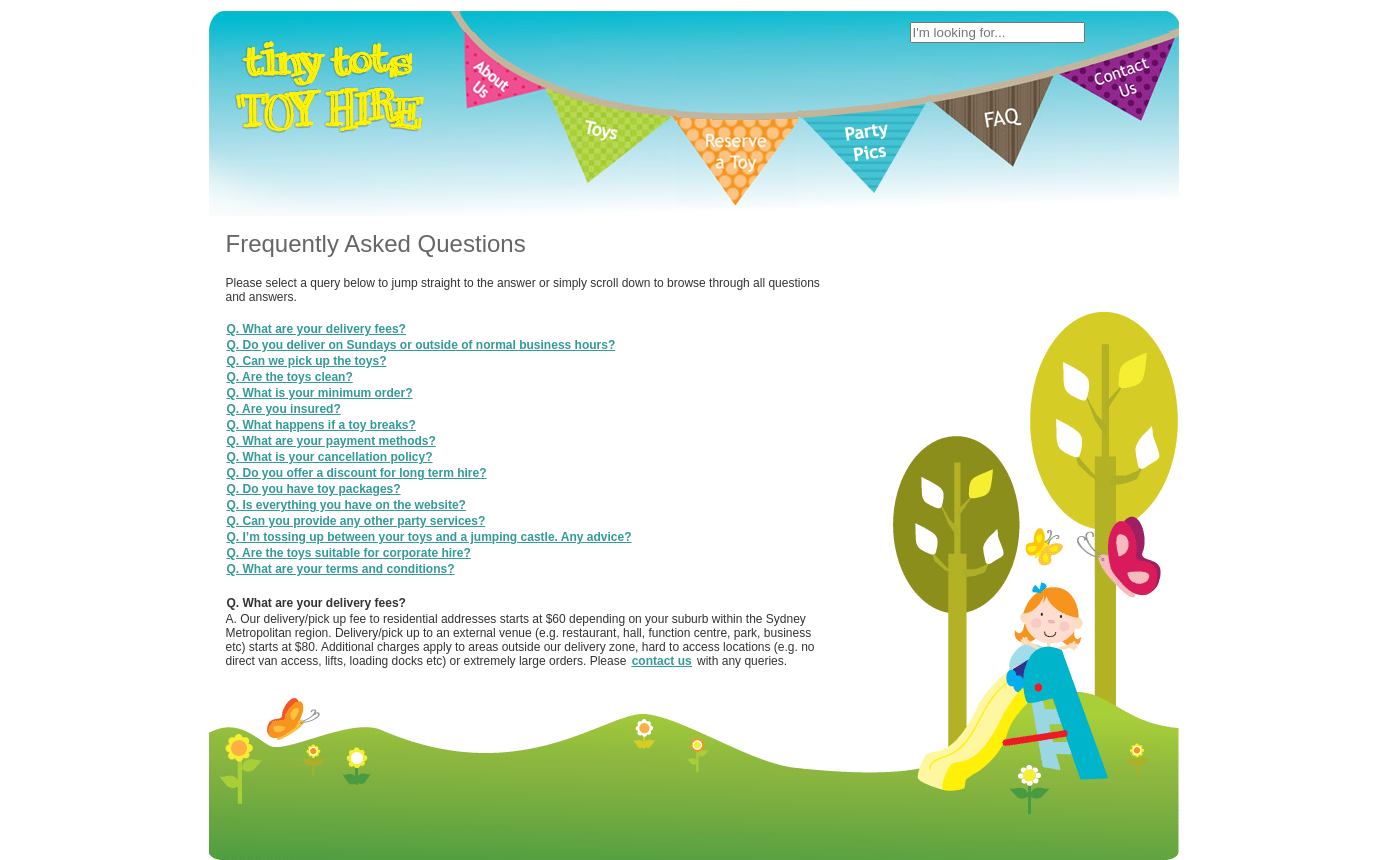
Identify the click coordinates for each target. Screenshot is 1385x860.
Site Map (863, 414)
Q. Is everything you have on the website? (346, 505)
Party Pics (757, 398)
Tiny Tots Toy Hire (636, 414)
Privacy (806, 414)
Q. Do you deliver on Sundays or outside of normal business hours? (421, 345)
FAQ (810, 398)
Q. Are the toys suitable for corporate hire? (349, 553)
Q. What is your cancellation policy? (330, 457)
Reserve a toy (677, 398)
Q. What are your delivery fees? (316, 329)
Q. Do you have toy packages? (314, 489)
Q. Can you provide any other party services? (356, 521)
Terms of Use (737, 414)
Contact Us (866, 398)
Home (505, 398)
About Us (560, 398)
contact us (662, 661)
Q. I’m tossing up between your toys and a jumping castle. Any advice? (429, 537)
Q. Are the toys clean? (290, 377)
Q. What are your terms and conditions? (341, 569)
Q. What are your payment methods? (331, 441)
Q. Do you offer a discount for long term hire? (357, 473)
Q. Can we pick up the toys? (307, 361)
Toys (612, 398)
